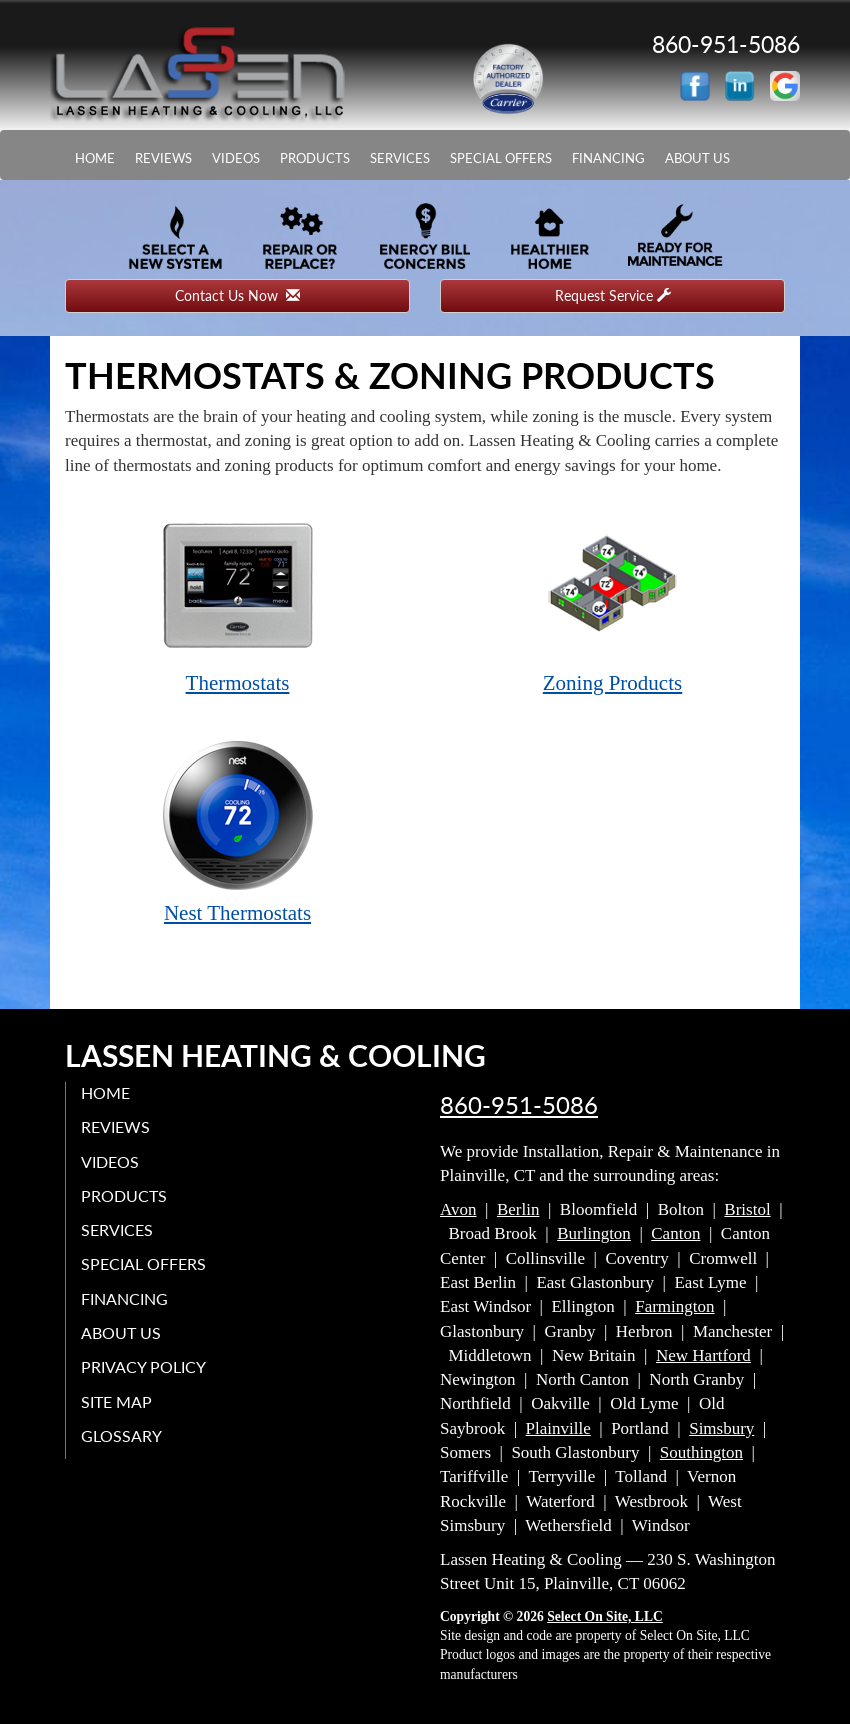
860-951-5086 (519, 1105)
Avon (458, 1209)
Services (400, 158)
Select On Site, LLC (605, 1616)
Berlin (518, 1209)
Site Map (116, 1401)
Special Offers (501, 158)
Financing (608, 158)
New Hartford (703, 1355)
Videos (236, 158)
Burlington (594, 1233)
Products (315, 158)
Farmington (674, 1306)
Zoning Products (613, 601)
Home (95, 158)
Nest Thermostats (238, 831)
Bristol (747, 1209)
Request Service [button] (613, 295)
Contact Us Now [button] (237, 295)
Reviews (163, 158)
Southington (701, 1452)
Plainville (558, 1428)
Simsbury (721, 1428)
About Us (697, 158)
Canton (675, 1233)
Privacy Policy (143, 1366)
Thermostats (238, 601)
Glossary (121, 1435)
